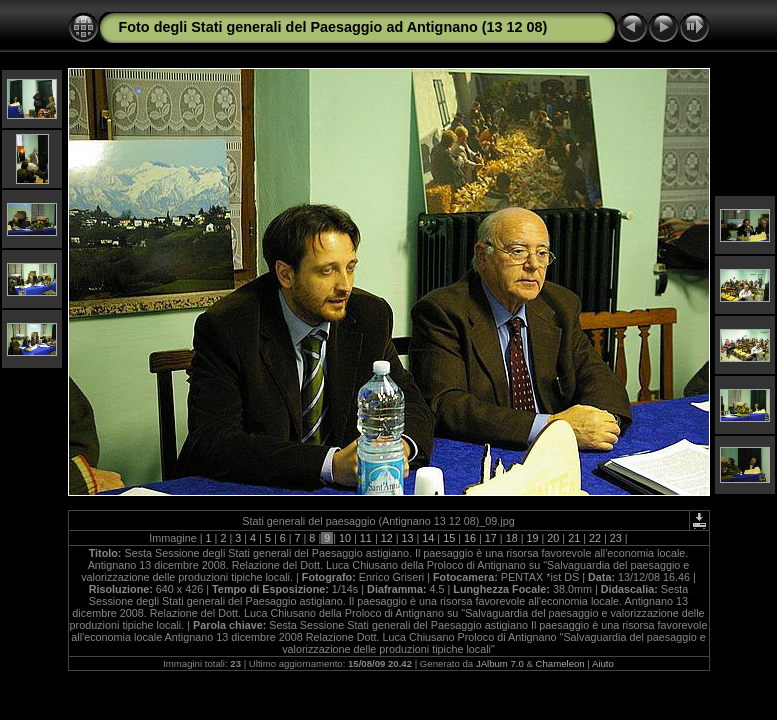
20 (553, 538)
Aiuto (603, 663)
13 (408, 538)
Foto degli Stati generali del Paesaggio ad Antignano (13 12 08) (333, 27)
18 (512, 538)
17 (491, 538)
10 (345, 538)
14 (428, 538)
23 (616, 538)
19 (532, 538)
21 (574, 538)
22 (595, 538)
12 (387, 538)
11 (366, 538)
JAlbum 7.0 (500, 663)
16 (470, 538)
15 (449, 538)
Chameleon (560, 663)
